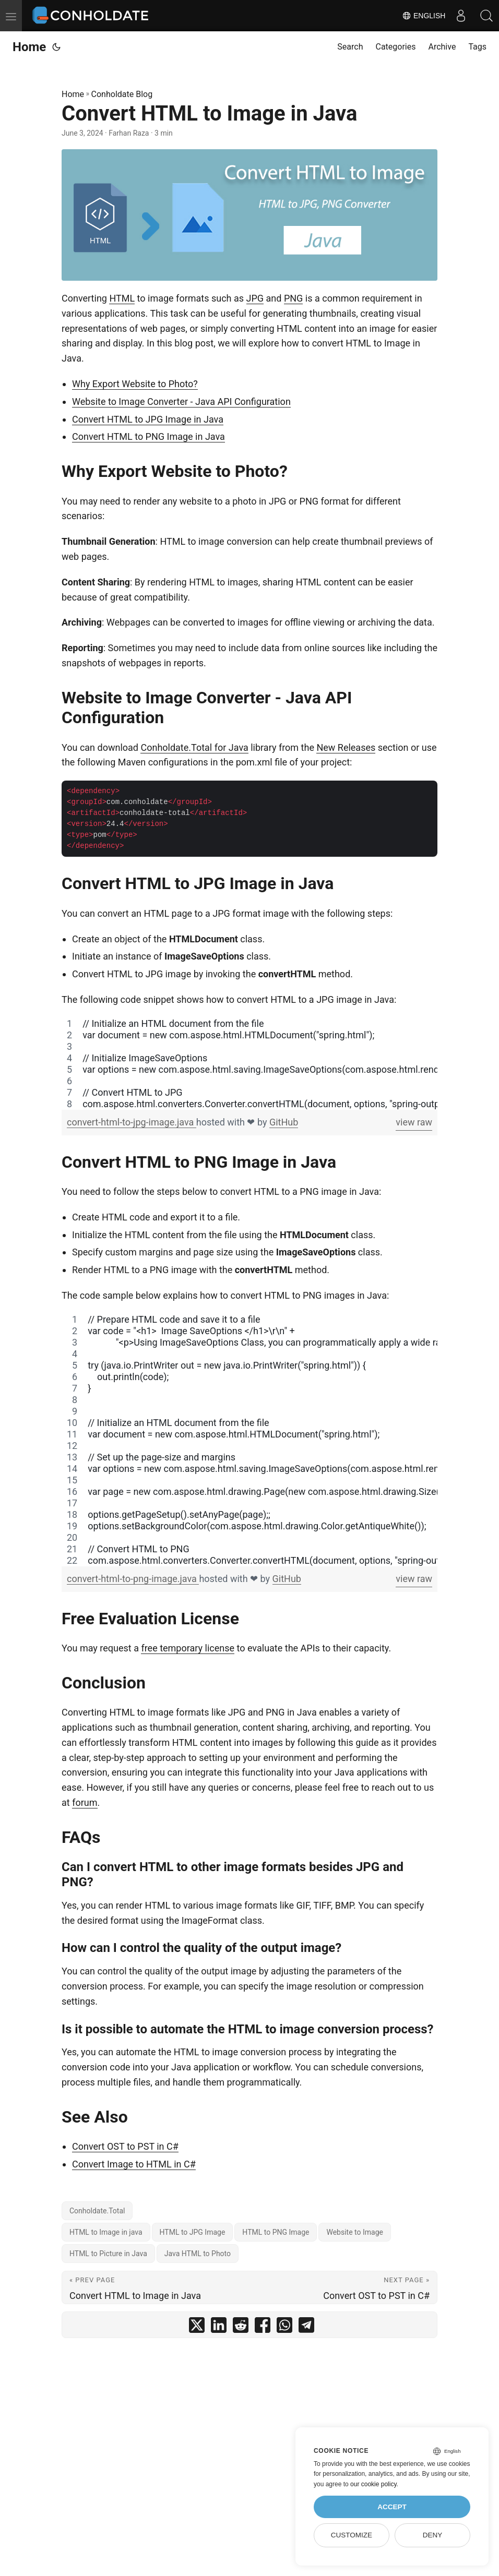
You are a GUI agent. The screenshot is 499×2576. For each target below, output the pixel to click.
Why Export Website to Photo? (135, 383)
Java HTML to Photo (197, 2253)
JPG (255, 298)
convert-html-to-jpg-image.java (131, 1122)
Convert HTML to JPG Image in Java (147, 419)
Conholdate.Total (97, 2211)
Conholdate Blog (122, 94)
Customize (351, 2535)
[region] (249, 1064)
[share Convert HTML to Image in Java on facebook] (262, 2327)
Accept (392, 2507)
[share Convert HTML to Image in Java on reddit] (240, 2327)
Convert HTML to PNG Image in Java (148, 436)
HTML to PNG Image (275, 2232)
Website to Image (354, 2232)
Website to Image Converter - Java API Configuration (181, 401)
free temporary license (187, 1648)
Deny (433, 2535)
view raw (414, 1122)
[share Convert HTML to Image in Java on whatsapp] (284, 2327)
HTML (122, 298)
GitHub (283, 1122)
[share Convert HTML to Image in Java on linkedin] (219, 2327)
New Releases (345, 747)
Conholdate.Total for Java (194, 747)
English (422, 15)
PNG (293, 298)
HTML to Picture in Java (108, 2253)
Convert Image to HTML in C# (134, 2164)
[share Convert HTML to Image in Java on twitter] (197, 2327)
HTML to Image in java (105, 2232)
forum (84, 1802)
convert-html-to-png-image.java (133, 1578)
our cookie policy (373, 2484)
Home (29, 47)
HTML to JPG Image (192, 2232)
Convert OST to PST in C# (125, 2146)
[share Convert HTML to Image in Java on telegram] (306, 2327)
